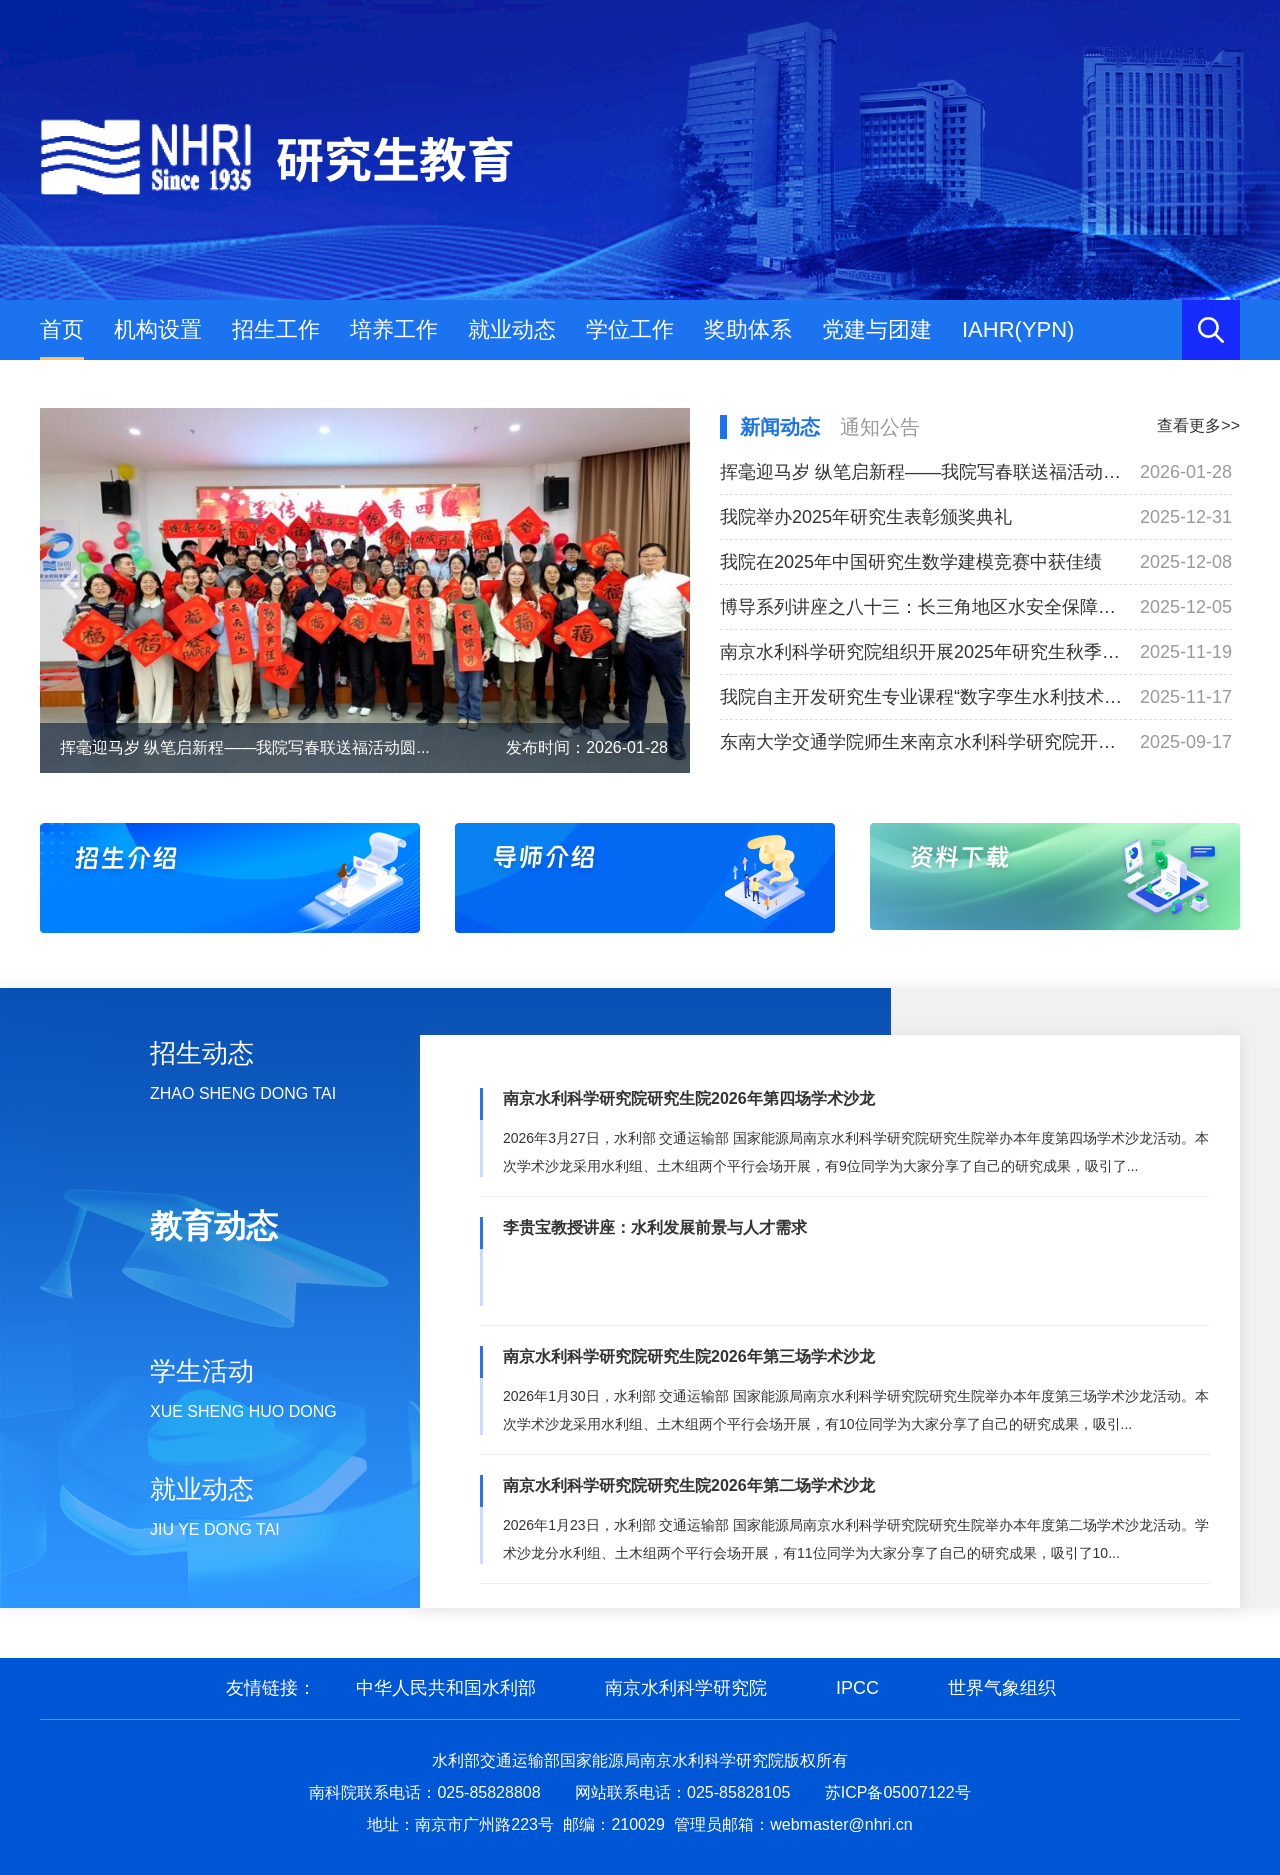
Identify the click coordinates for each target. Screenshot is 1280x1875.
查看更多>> (1198, 425)
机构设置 (158, 329)
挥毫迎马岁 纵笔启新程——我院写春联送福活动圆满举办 (922, 472)
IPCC (857, 1688)
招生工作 (276, 329)
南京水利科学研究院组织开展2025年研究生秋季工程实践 (922, 652)
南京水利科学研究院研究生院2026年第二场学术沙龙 (689, 1485)
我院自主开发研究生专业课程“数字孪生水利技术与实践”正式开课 (922, 697)
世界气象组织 (1002, 1688)
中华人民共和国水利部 (446, 1688)
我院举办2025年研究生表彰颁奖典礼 (866, 517)
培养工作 (394, 329)
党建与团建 (877, 329)
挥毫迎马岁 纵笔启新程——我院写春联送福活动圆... (245, 747)
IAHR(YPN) (1018, 329)
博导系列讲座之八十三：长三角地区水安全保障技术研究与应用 (922, 607)
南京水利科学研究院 (686, 1688)
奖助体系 (748, 329)
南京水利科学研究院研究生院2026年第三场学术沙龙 (689, 1356)
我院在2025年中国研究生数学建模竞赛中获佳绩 (911, 562)
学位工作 (630, 329)
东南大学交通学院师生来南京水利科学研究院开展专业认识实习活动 (922, 742)
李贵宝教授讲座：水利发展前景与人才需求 (655, 1227)
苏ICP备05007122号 (898, 1792)
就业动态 (512, 329)
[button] (73, 584)
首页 (62, 329)
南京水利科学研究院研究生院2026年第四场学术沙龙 (689, 1098)
